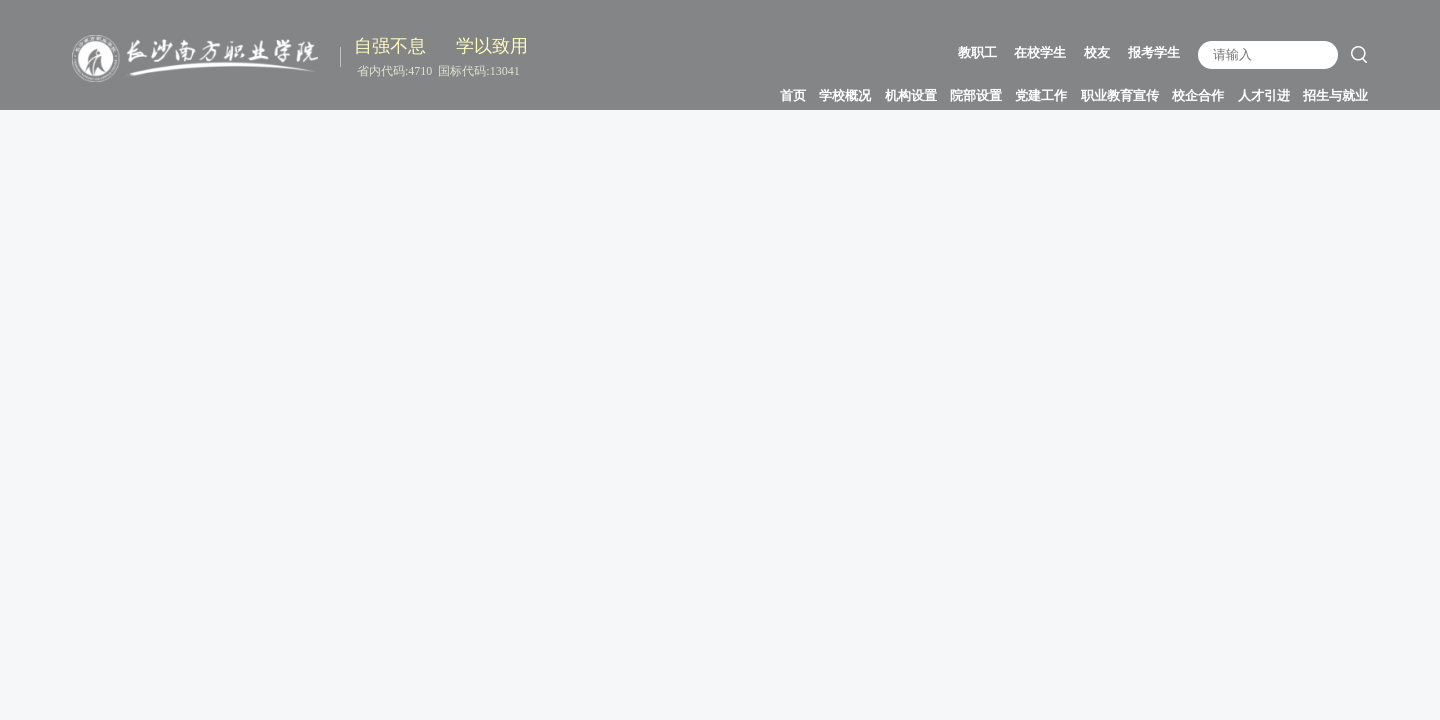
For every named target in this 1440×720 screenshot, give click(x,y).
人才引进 (1264, 95)
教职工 (977, 52)
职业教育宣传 (1120, 95)
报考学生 (1154, 52)
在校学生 (1040, 52)
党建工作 (1041, 95)
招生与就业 (1335, 95)
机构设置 (911, 95)
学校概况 (845, 95)
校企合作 (1198, 95)
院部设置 (976, 95)
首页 (793, 95)
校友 (1097, 52)
